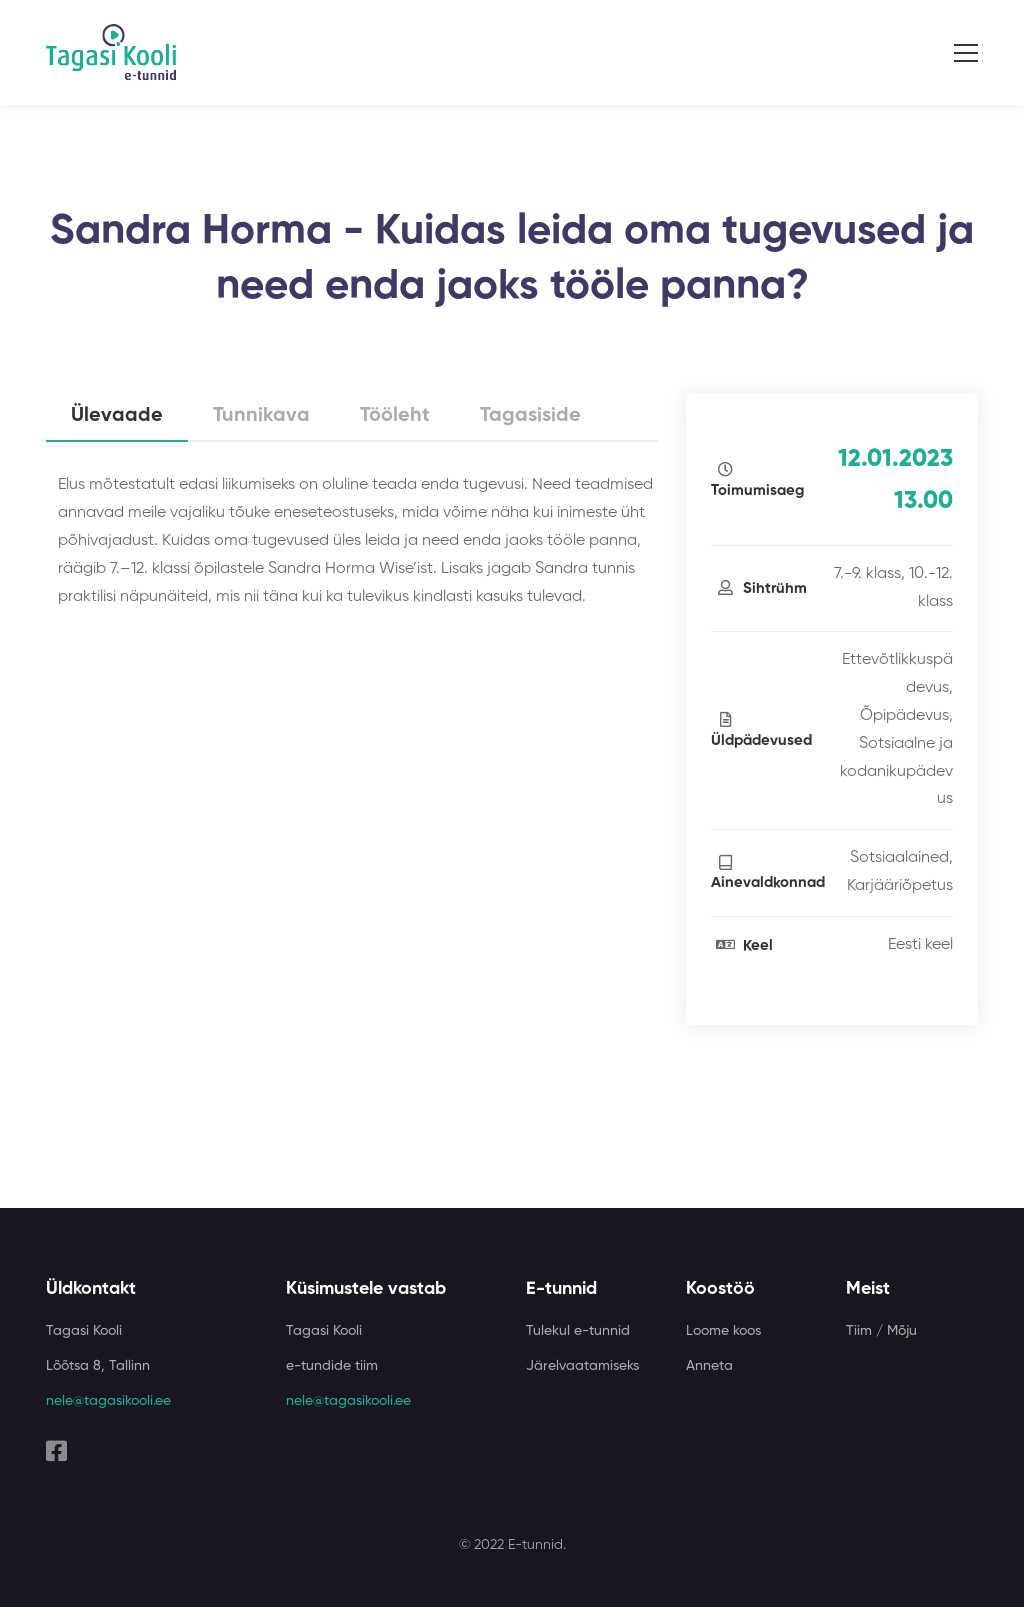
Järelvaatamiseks (582, 1366)
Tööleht (395, 416)
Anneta (709, 1366)
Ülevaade (117, 416)
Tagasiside (530, 416)
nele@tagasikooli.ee (108, 1401)
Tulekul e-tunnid (578, 1331)
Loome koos (723, 1331)
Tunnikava (261, 416)
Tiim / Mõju (881, 1331)
